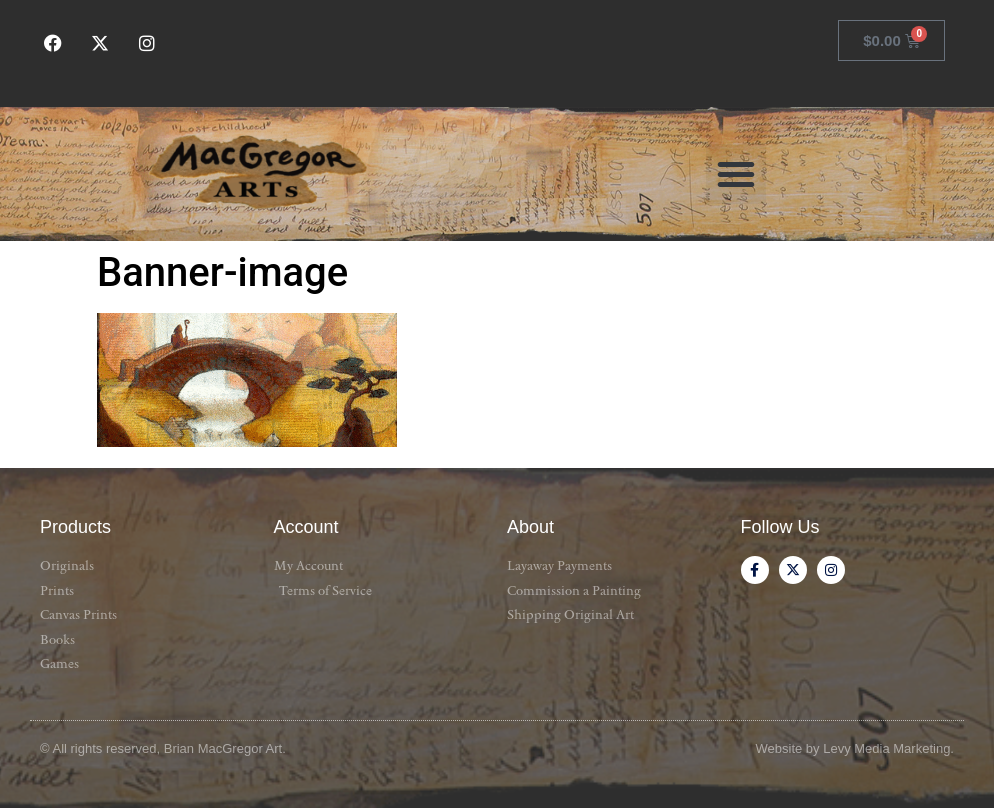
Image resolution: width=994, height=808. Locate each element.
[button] (736, 174)
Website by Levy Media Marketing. (855, 748)
